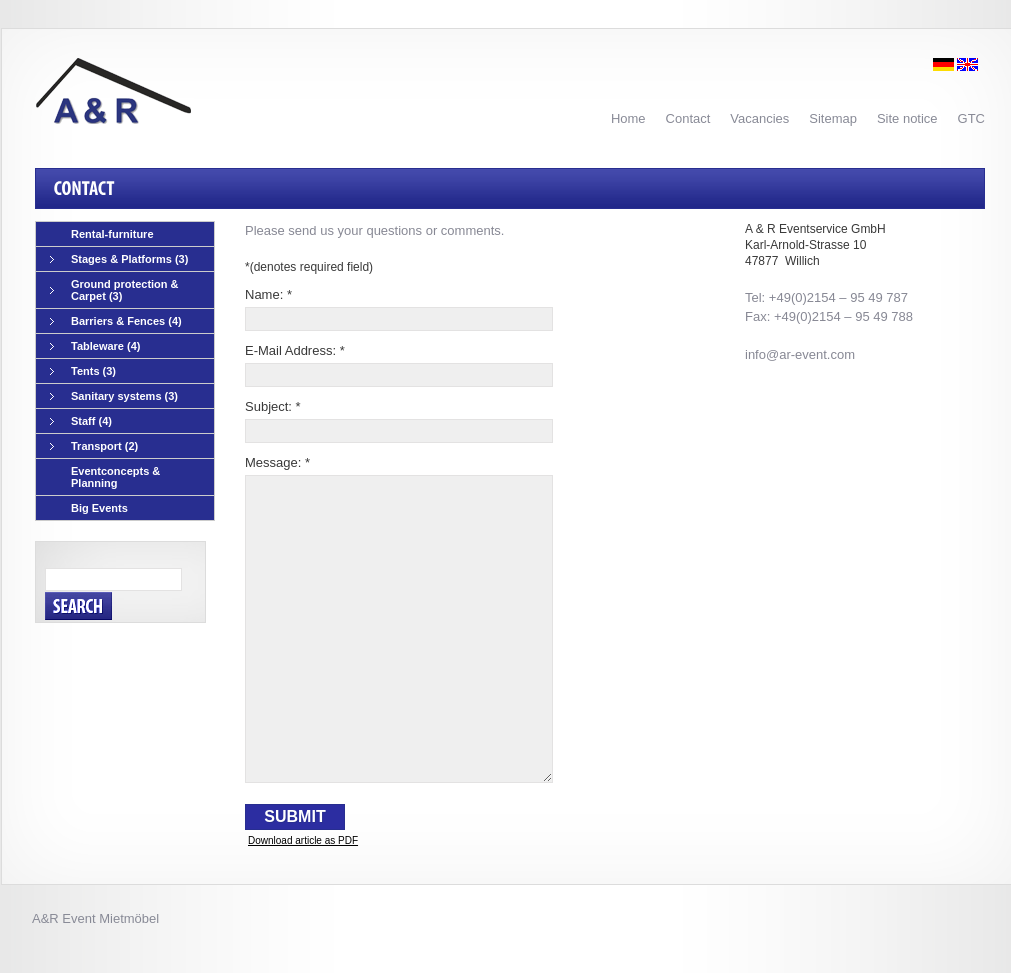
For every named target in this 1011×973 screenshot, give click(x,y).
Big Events (99, 508)
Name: (268, 294)
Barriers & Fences (116, 321)
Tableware (95, 346)
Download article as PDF (303, 840)
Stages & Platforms (119, 259)
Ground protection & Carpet (114, 290)
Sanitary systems (114, 396)
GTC (971, 118)
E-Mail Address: (295, 350)
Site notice (907, 118)
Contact (688, 118)
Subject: (273, 406)
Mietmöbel (129, 918)
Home (628, 118)
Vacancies (759, 118)
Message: (277, 462)
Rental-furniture (112, 234)
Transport (94, 446)
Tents (83, 371)
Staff (81, 421)
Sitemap (833, 118)
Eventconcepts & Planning (115, 477)
